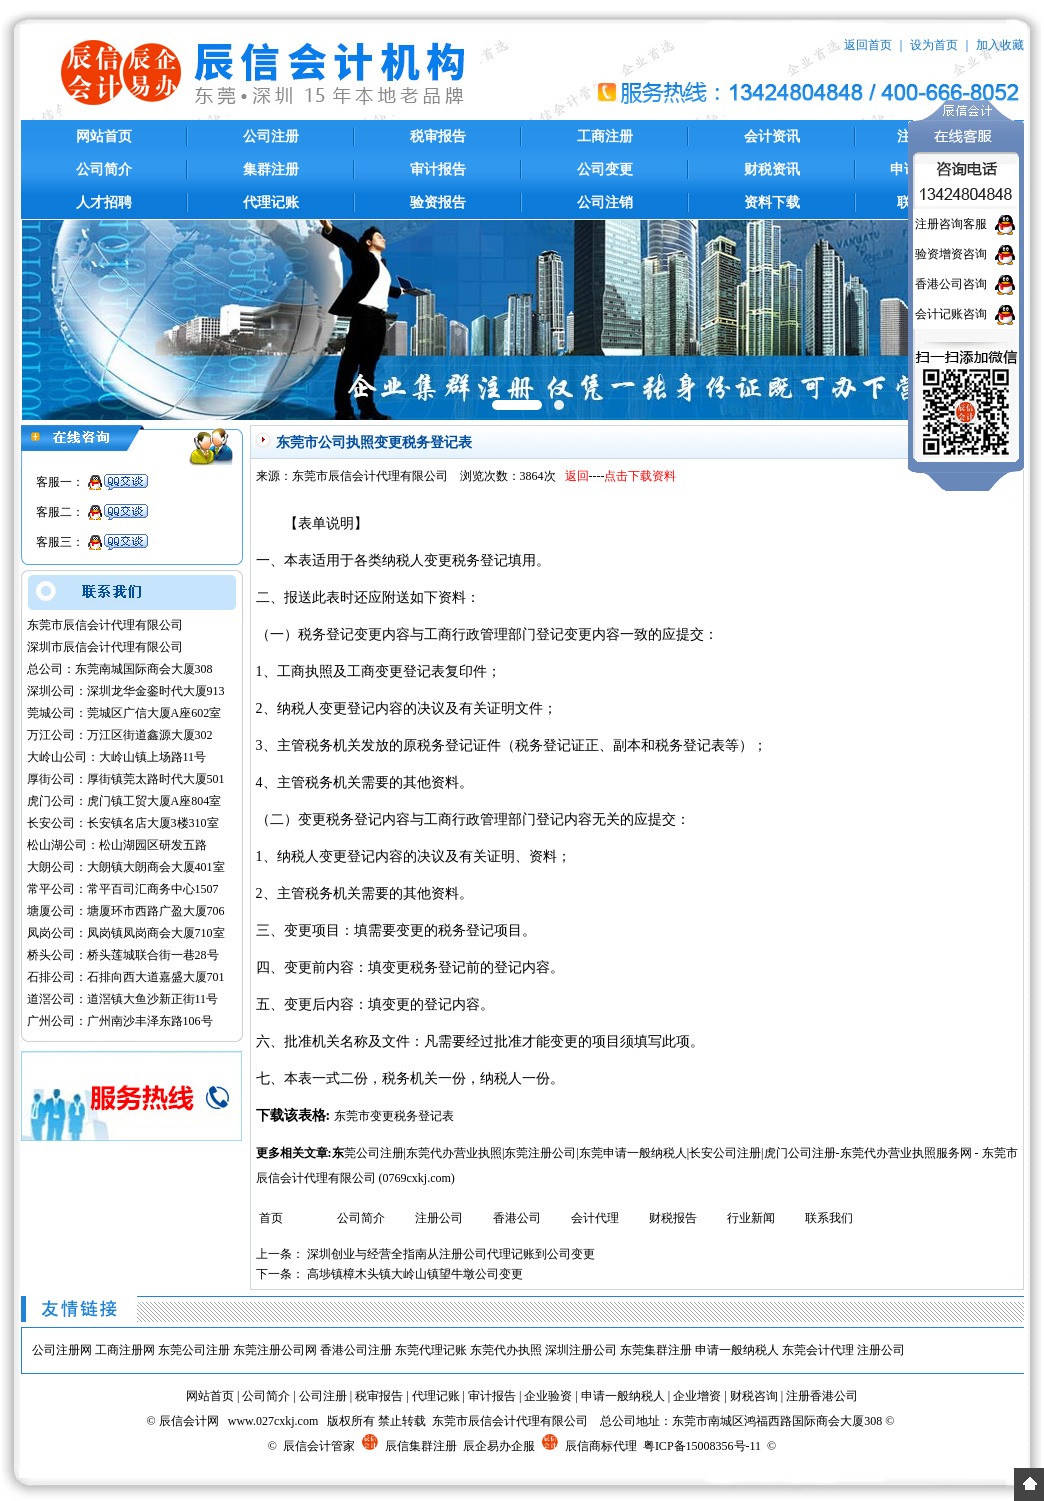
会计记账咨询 (951, 314)
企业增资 (697, 1396)
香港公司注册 (356, 1350)
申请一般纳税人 (737, 1350)
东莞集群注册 (656, 1350)
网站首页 (104, 136)
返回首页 (868, 45)
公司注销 (605, 202)
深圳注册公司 (581, 1350)
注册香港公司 (822, 1396)
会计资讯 (772, 136)
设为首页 (934, 45)
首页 (271, 1218)
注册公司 (439, 1218)
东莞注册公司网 (275, 1350)
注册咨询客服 (951, 224)
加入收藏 (1000, 45)
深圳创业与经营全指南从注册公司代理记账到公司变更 (451, 1254)
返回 (577, 476)
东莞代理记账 (431, 1350)
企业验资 (548, 1396)
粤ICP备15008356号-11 (702, 1446)
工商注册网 (125, 1350)
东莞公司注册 (194, 1350)
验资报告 (438, 202)
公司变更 (605, 169)
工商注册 (605, 136)
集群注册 (271, 169)
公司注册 (271, 136)
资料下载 (772, 202)
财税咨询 (754, 1396)
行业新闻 (751, 1218)
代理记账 (271, 202)
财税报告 (673, 1218)
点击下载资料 (640, 476)
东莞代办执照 (506, 1350)
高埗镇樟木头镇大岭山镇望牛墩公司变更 (415, 1274)
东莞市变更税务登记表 (394, 1116)
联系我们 (829, 1218)
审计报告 (438, 169)
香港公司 (517, 1218)
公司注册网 (62, 1350)
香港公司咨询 (951, 284)
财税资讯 (772, 169)
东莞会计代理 (818, 1350)
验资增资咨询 (951, 254)
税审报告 (438, 136)
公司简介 (104, 169)
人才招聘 (104, 202)
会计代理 (595, 1218)
